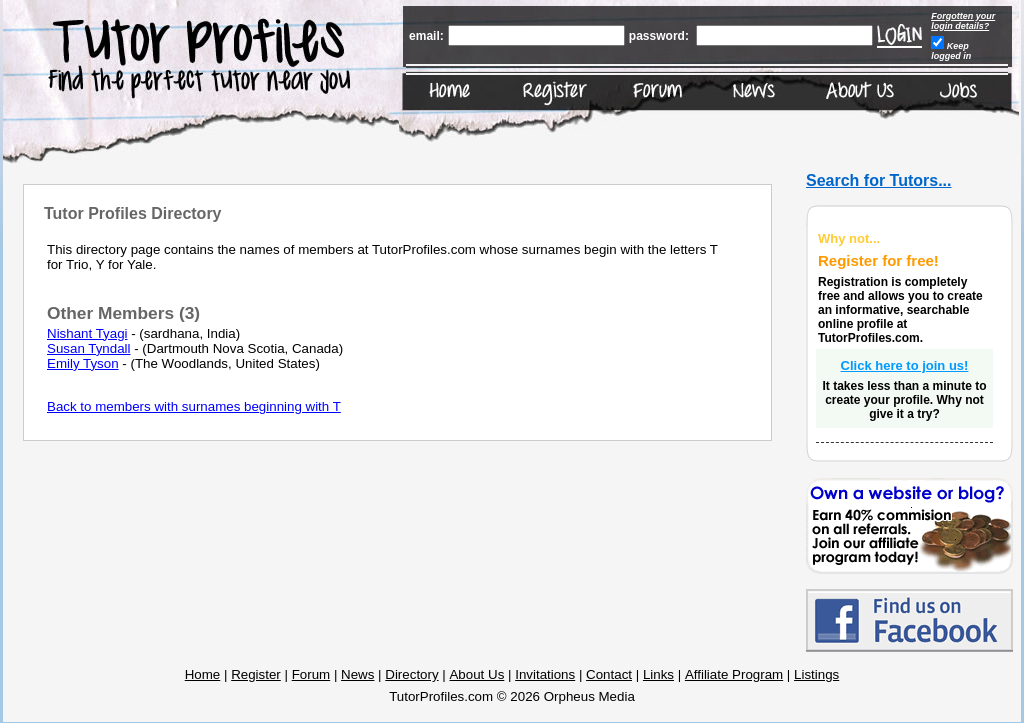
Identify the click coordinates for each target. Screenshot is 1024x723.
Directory (411, 674)
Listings (816, 674)
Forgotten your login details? (963, 21)
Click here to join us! (905, 365)
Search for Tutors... (879, 180)
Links (658, 674)
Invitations (545, 674)
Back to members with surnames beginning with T (194, 406)
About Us (476, 674)
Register (256, 674)
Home (203, 674)
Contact (609, 674)
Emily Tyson (83, 363)
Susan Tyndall (88, 348)
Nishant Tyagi (87, 333)
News (357, 674)
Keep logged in (951, 51)
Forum (311, 674)
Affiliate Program (734, 674)
